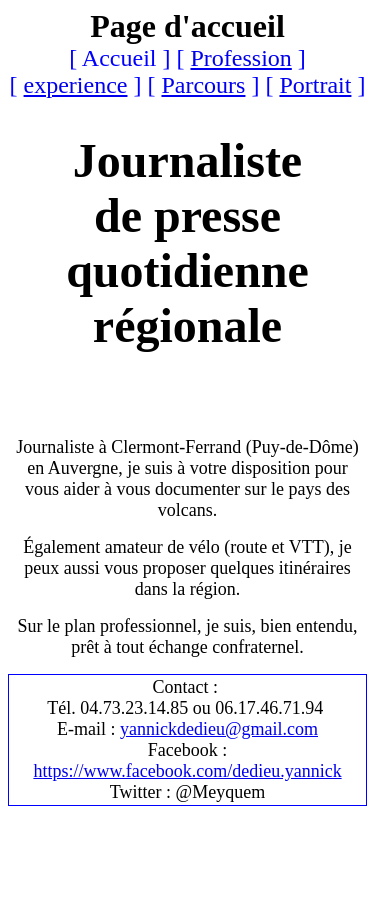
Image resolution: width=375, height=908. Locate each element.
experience (76, 85)
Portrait (315, 85)
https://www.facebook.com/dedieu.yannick (187, 771)
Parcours (203, 85)
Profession (240, 58)
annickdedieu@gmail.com (223, 729)
